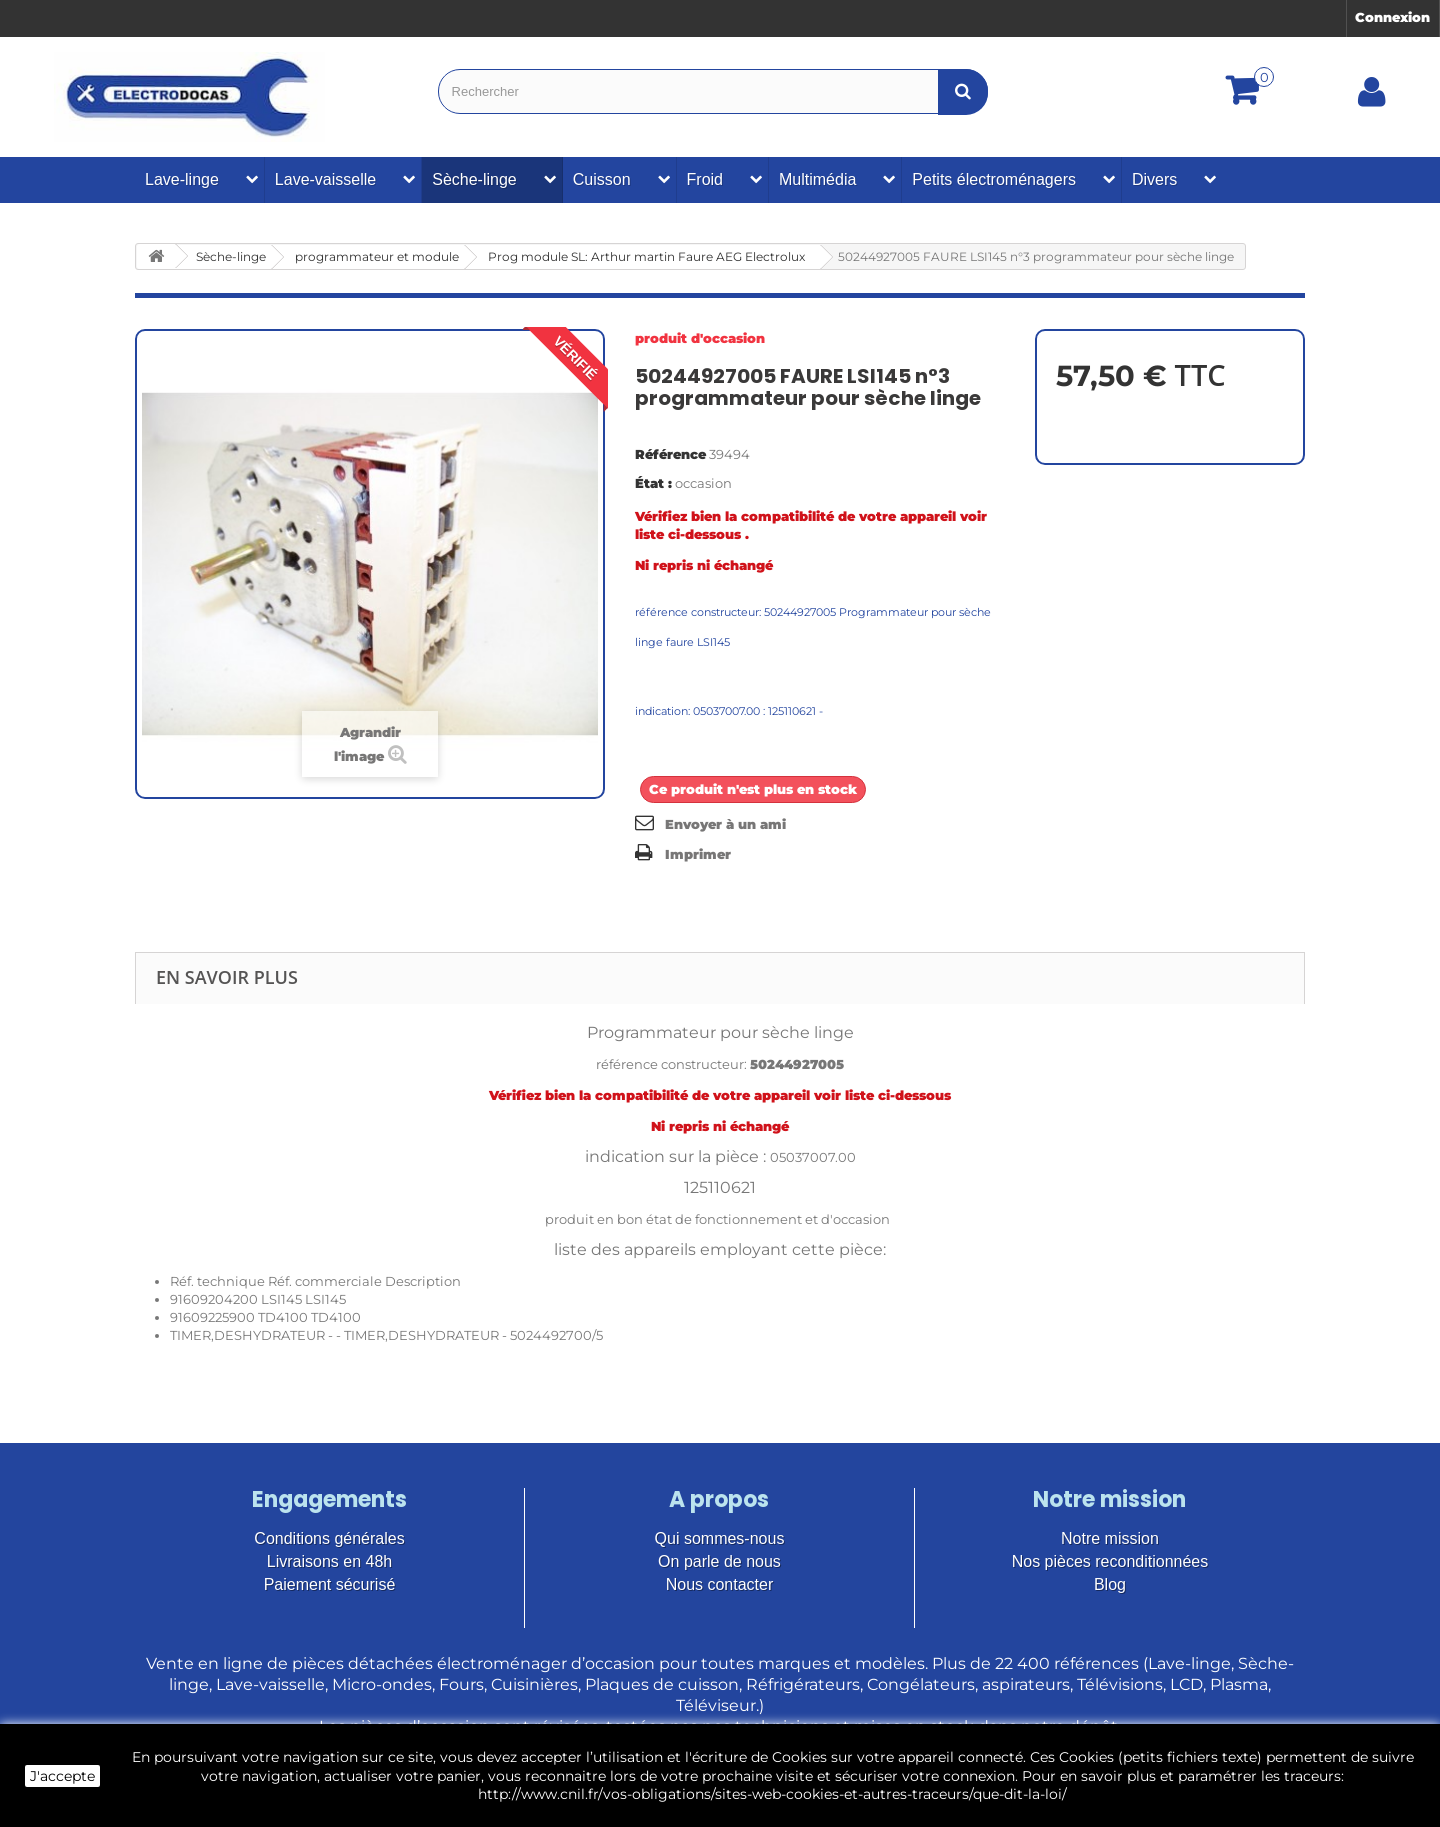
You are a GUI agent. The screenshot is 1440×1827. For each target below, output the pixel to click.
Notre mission (1110, 1538)
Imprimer (698, 854)
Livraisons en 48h (329, 1561)
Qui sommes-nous (720, 1538)
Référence (670, 454)
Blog (1110, 1584)
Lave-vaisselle (325, 179)
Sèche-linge (474, 179)
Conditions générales (329, 1538)
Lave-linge (182, 179)
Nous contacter (720, 1584)
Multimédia (817, 179)
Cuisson (602, 179)
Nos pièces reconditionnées (1110, 1561)
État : (653, 483)
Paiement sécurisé (330, 1584)
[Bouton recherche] (963, 91)
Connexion (1392, 17)
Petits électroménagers (994, 179)
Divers (1154, 179)
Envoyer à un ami (725, 824)
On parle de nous (719, 1561)
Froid (705, 179)
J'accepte (62, 1776)
